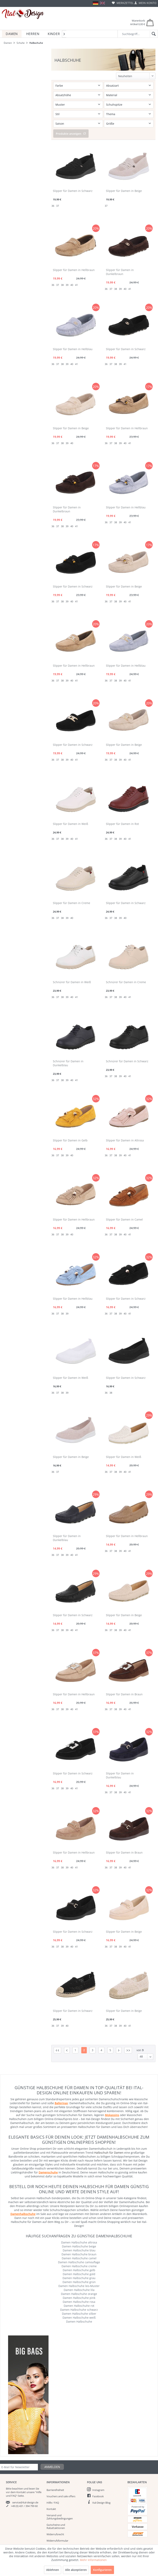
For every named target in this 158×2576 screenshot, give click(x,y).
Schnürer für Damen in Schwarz (127, 1061)
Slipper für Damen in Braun (124, 1694)
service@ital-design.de (25, 2502)
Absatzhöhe (63, 95)
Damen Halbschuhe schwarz (79, 2310)
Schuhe (9, 61)
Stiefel (10, 71)
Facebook (98, 2496)
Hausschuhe (14, 131)
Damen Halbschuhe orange (79, 2294)
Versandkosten (69, 2571)
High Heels (13, 114)
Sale (7, 152)
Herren (9, 161)
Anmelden (52, 2467)
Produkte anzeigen (71, 134)
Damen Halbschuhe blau (79, 2250)
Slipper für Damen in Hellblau (73, 349)
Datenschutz (54, 2547)
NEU (9, 136)
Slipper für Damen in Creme (71, 903)
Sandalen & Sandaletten (21, 125)
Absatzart (112, 85)
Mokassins (15, 82)
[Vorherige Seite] (67, 2050)
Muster (60, 104)
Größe (110, 123)
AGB (49, 2553)
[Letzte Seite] (128, 2050)
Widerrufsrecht (55, 2534)
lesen (32, 2488)
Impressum (53, 2559)
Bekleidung (11, 141)
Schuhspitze (114, 104)
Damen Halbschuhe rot (79, 2306)
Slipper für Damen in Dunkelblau (67, 1538)
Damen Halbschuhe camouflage (79, 2262)
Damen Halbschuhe (79, 2321)
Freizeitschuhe (15, 104)
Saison (59, 123)
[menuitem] (123, 3)
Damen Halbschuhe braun (79, 2254)
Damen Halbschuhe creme (79, 2266)
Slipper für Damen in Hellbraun (74, 270)
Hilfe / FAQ (53, 2502)
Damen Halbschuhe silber (79, 2313)
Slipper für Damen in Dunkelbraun (120, 272)
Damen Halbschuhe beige (79, 2246)
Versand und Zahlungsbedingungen (60, 2516)
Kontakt (51, 2509)
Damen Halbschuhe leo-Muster (79, 2286)
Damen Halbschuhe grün (79, 2282)
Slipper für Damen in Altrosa (125, 1140)
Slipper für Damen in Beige (124, 191)
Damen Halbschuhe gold (79, 2274)
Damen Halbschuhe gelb (79, 2270)
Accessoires (11, 147)
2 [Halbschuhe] (84, 2050)
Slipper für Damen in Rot (122, 824)
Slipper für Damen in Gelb (70, 1140)
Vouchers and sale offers (61, 2496)
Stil (57, 114)
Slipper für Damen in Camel (124, 1219)
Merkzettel (123, 3)
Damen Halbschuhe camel (79, 2258)
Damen (9, 54)
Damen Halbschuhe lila (79, 2290)
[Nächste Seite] (119, 2050)
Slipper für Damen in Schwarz (73, 191)
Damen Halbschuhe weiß (79, 2317)
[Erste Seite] (57, 2050)
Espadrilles (15, 98)
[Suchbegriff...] (138, 33)
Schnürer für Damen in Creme (126, 982)
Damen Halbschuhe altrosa (79, 2242)
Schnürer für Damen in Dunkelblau (68, 1063)
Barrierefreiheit (55, 2490)
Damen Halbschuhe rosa (79, 2302)
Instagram (98, 2490)
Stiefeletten (13, 66)
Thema (110, 114)
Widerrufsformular (57, 2540)
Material (111, 95)
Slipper (13, 93)
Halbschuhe (14, 77)
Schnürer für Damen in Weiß (72, 982)
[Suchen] (153, 34)
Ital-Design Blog (101, 2502)
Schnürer (14, 87)
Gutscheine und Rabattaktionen (56, 2526)
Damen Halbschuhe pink (79, 2298)
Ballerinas (12, 120)
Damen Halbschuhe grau (79, 2278)
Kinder (9, 170)
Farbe (59, 85)
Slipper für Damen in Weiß (70, 824)
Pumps (11, 109)
